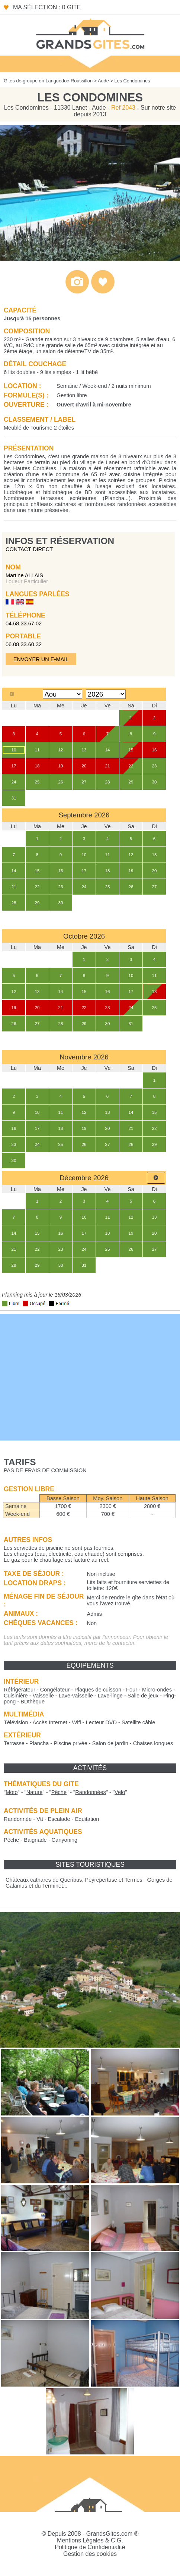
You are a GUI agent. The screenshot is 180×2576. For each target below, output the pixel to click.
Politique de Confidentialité (90, 2547)
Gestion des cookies (90, 2554)
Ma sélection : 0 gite (47, 7)
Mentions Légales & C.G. (90, 2540)
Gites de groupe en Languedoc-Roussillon (48, 81)
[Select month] (63, 694)
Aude (103, 81)
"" (12, 1792)
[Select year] (106, 694)
